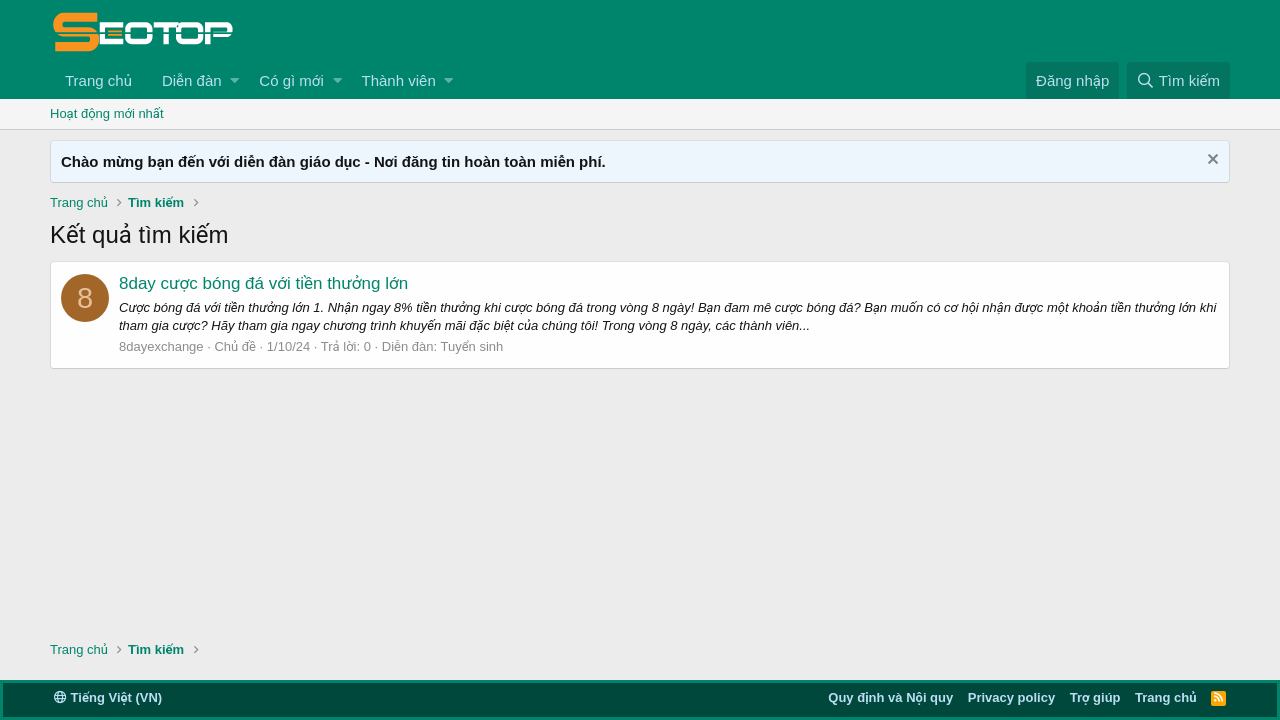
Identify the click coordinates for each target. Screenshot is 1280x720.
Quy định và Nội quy (890, 697)
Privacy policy (1011, 697)
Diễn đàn (192, 80)
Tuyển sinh (472, 346)
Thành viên (399, 80)
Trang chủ (98, 80)
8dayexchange (161, 346)
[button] (234, 80)
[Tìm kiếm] (1178, 80)
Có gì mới (291, 80)
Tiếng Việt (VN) (108, 697)
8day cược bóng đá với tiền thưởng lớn (263, 283)
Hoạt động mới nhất (107, 113)
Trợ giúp (1095, 697)
